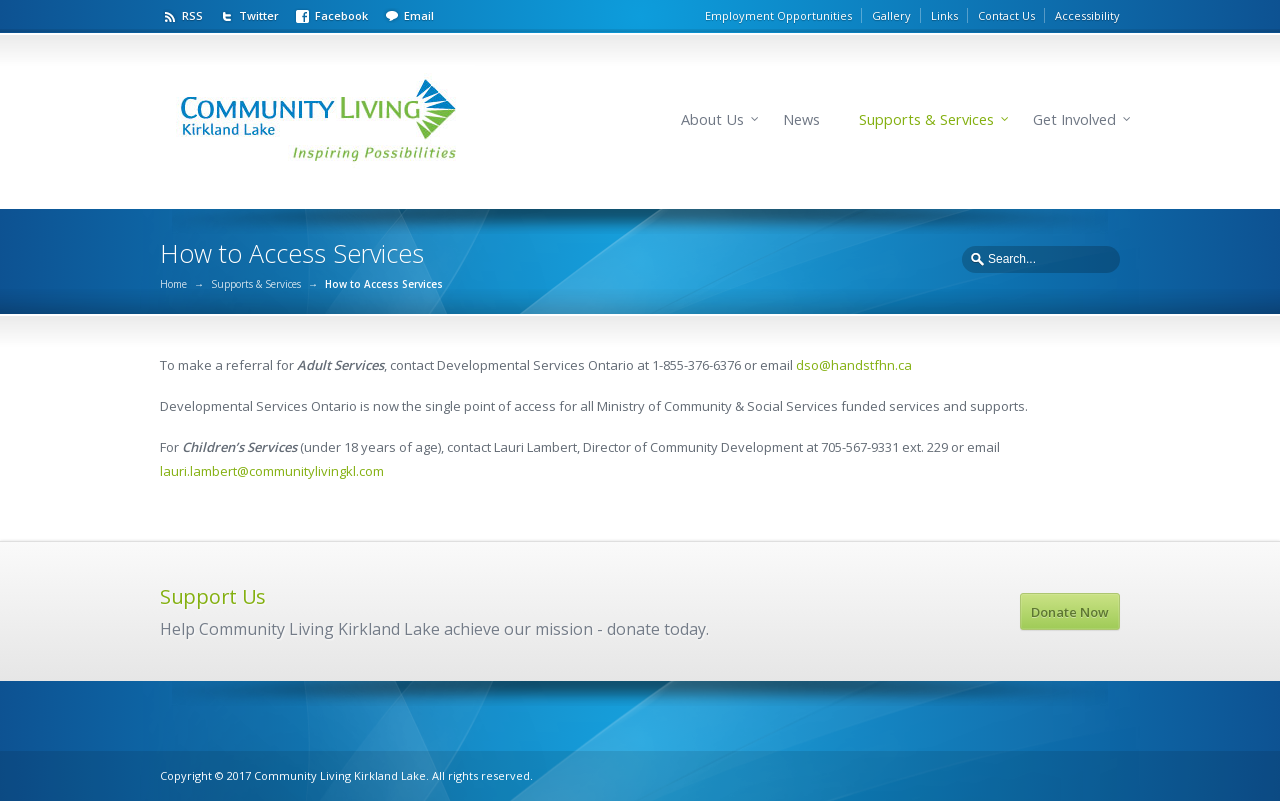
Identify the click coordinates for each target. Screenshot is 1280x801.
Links (944, 15)
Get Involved (1074, 119)
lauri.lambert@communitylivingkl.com (272, 471)
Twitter (259, 15)
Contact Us (1006, 15)
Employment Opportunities (778, 15)
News (801, 119)
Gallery (891, 15)
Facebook (341, 15)
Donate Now (1070, 612)
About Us (712, 119)
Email (419, 15)
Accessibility (1087, 15)
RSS (192, 15)
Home (173, 284)
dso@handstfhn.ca (854, 365)
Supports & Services (926, 119)
